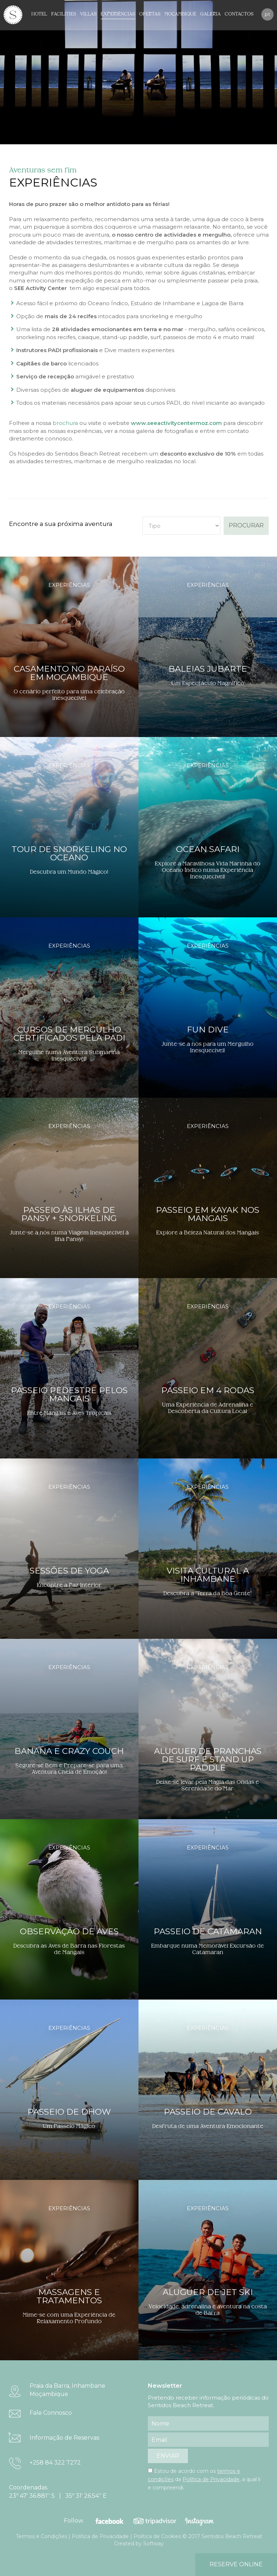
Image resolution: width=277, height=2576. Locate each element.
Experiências (118, 14)
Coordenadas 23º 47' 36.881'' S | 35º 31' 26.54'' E (58, 2491)
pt (267, 14)
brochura (65, 423)
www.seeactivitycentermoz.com (176, 423)
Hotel (39, 14)
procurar (246, 525)
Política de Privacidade (211, 2479)
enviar (168, 2455)
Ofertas (150, 14)
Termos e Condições (41, 2536)
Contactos (239, 14)
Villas (88, 14)
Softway (153, 2543)
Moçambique (180, 14)
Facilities (63, 14)
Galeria (210, 14)
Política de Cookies (157, 2536)
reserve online (236, 2564)
